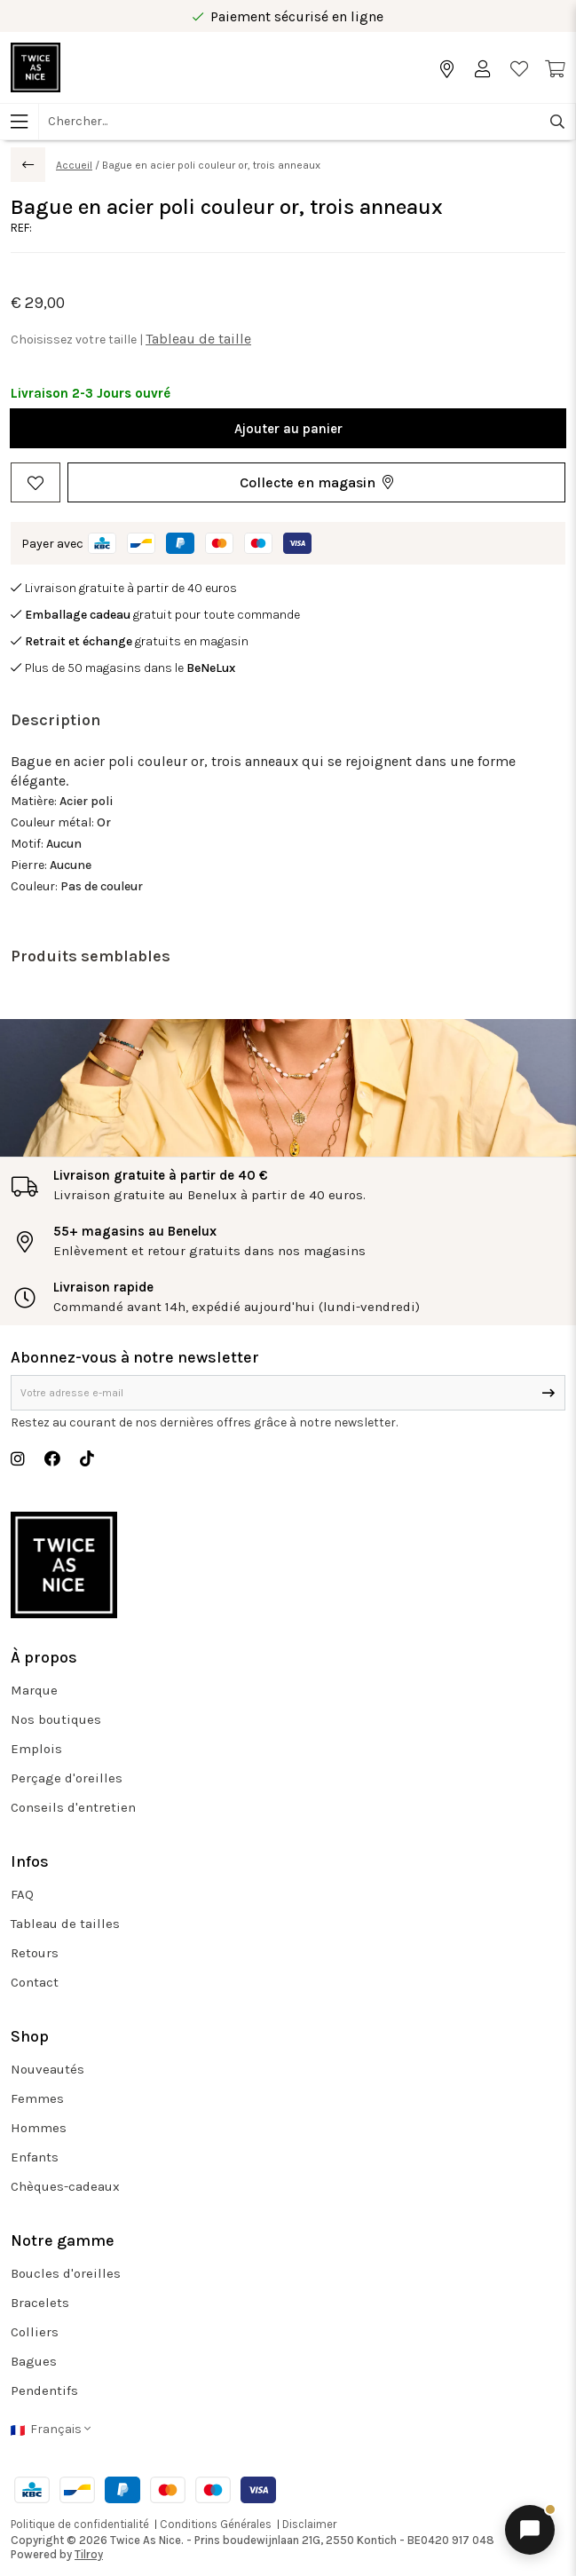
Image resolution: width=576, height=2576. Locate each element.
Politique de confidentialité (80, 2524)
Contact (35, 1982)
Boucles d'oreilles (66, 2273)
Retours (35, 1953)
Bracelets (40, 2303)
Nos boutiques (56, 1719)
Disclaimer (309, 2524)
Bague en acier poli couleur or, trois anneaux (211, 165)
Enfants (35, 2157)
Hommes (39, 2128)
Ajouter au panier (288, 429)
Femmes (37, 2098)
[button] (316, 482)
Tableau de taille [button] (198, 338)
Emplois (36, 1749)
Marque (34, 1690)
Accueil (74, 165)
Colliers (35, 2332)
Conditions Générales (216, 2524)
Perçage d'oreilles (66, 1778)
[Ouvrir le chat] (530, 2530)
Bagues (34, 2361)
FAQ (22, 1894)
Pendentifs (44, 2390)
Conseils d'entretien (73, 1807)
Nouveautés (47, 2069)
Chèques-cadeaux (65, 2186)
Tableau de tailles (65, 1924)
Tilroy (89, 2554)
